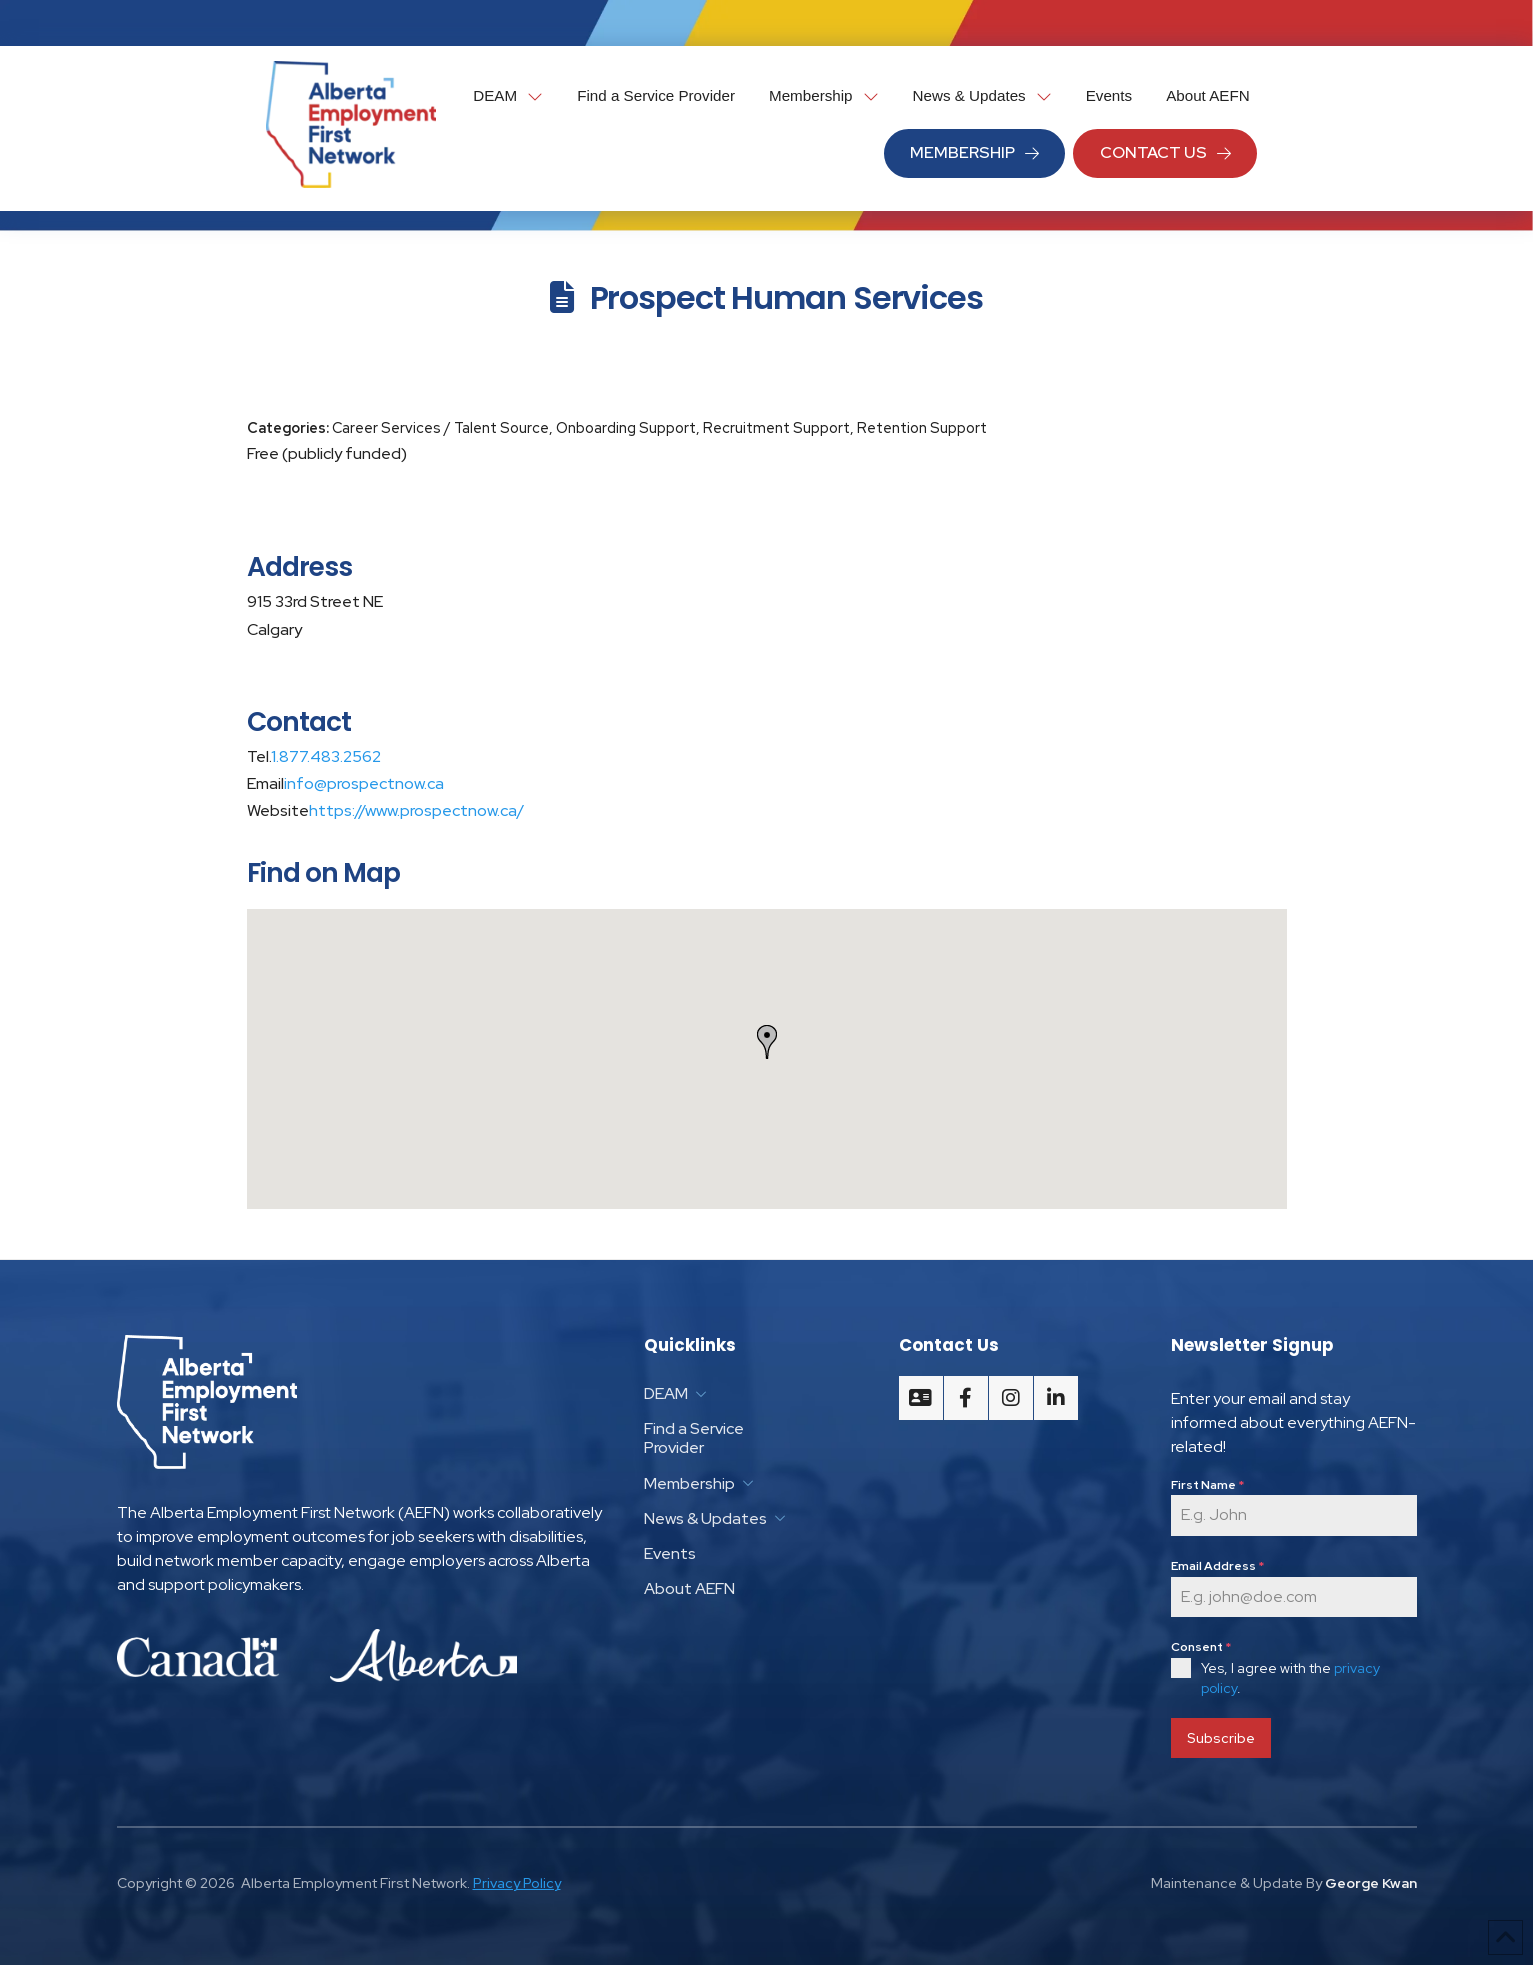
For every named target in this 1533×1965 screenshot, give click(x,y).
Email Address (1217, 1566)
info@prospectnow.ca (364, 783)
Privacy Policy (517, 1879)
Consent (1201, 1647)
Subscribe (1221, 1738)
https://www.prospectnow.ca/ (416, 810)
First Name (1207, 1485)
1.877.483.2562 (326, 756)
